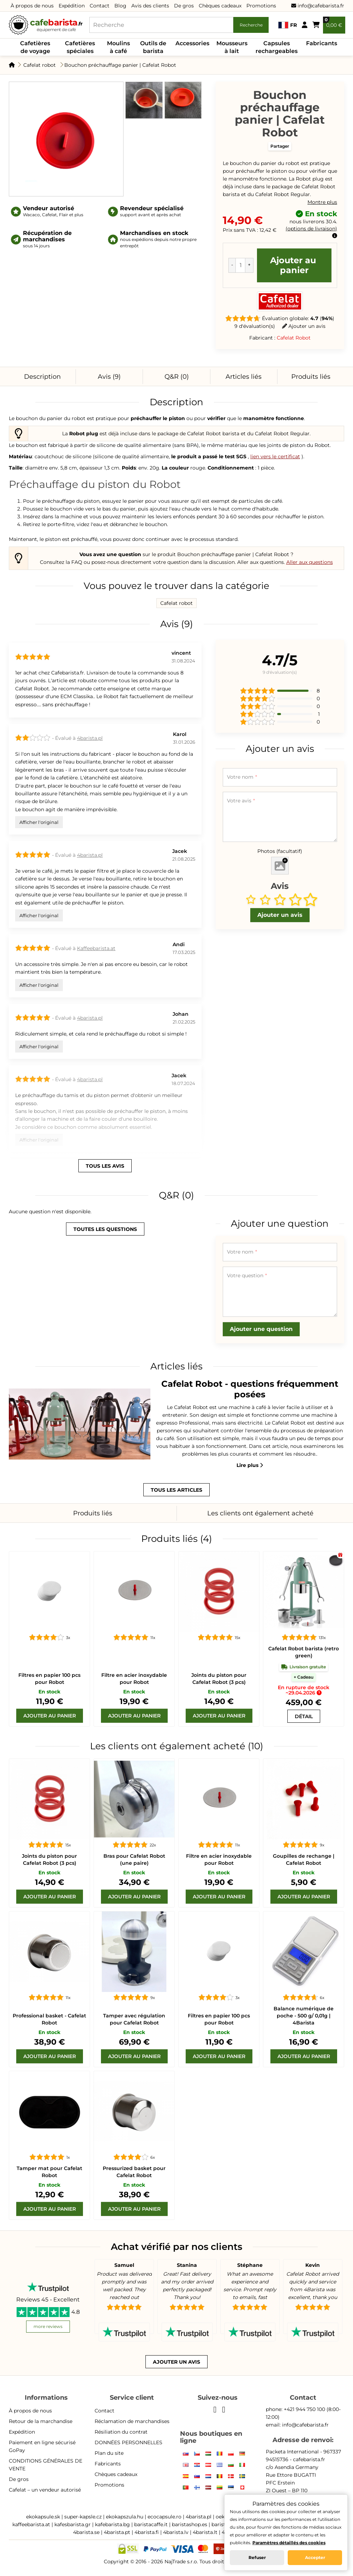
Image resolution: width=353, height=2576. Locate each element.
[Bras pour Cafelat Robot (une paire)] (134, 1799)
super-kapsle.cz (83, 2516)
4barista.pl (90, 738)
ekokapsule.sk (43, 2516)
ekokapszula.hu (124, 2516)
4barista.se (86, 2532)
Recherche (251, 25)
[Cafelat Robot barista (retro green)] (303, 1591)
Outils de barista (153, 47)
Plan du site (109, 2453)
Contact (99, 5)
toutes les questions (105, 1229)
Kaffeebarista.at (96, 948)
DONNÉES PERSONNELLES (128, 2442)
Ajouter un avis (303, 326)
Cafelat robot (40, 65)
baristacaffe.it (151, 2524)
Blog (120, 5)
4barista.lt (205, 2532)
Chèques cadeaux (220, 5)
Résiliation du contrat (121, 2432)
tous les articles (176, 1490)
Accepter (315, 2557)
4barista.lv (176, 2532)
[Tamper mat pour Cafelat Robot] (49, 2111)
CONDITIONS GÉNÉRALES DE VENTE (45, 2465)
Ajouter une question (261, 1329)
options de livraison (311, 228)
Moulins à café (118, 47)
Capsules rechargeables (277, 47)
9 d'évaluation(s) (254, 326)
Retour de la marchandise (40, 2421)
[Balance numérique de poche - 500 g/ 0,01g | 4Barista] (303, 1951)
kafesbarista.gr (72, 2524)
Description (42, 377)
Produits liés (310, 377)
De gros (184, 5)
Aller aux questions (309, 562)
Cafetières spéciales (80, 47)
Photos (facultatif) (279, 851)
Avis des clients (150, 5)
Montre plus (322, 202)
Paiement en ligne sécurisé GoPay (42, 2446)
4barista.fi (146, 2532)
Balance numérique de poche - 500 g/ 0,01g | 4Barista (304, 2015)
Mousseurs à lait (231, 47)
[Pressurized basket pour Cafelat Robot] (134, 2111)
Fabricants (321, 43)
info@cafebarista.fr (317, 5)
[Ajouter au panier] (49, 1716)
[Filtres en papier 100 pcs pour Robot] (49, 1591)
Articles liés (244, 377)
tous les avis (105, 1166)
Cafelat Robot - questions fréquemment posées (249, 1389)
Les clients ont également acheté (260, 1513)
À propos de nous (32, 5)
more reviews (48, 2326)
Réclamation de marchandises (132, 2421)
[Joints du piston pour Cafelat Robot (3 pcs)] (219, 1591)
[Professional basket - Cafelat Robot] (49, 1951)
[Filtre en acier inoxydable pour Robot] (134, 1591)
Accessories (192, 43)
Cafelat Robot (294, 338)
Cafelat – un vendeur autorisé (45, 2490)
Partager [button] (279, 146)
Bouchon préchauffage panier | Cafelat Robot (120, 65)
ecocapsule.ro (164, 2516)
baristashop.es (189, 2524)
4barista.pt (117, 2532)
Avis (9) (109, 377)
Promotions (261, 5)
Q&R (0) (176, 377)
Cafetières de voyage (35, 47)
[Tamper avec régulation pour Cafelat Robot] (134, 1951)
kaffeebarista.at (31, 2524)
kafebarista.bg (112, 2524)
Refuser (257, 2557)
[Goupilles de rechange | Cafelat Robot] (303, 1799)
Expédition (72, 5)
